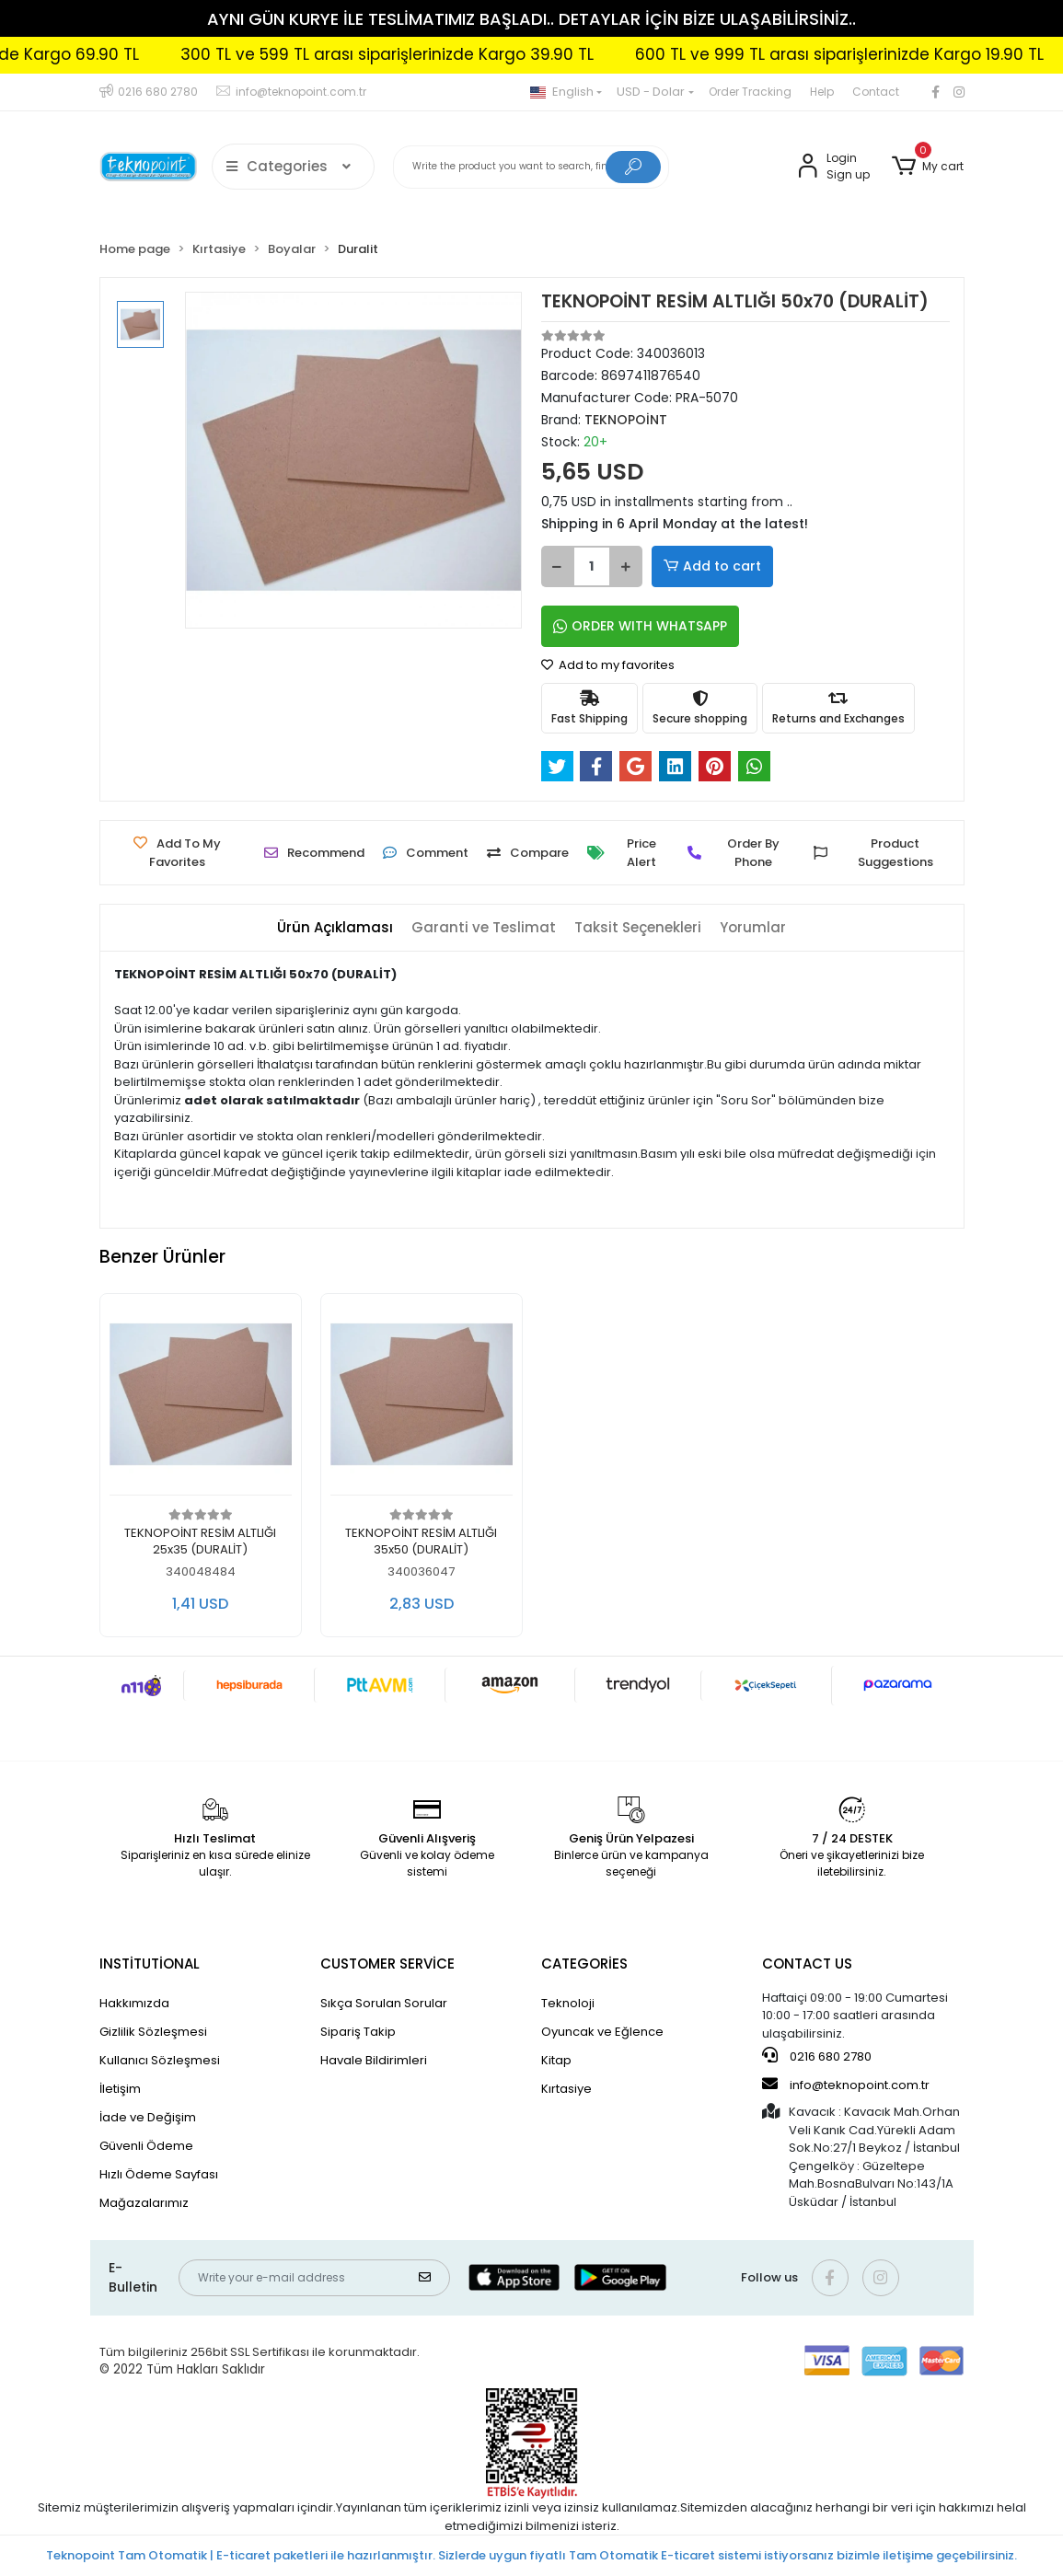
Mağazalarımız (144, 2203)
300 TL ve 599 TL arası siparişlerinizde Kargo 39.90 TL (439, 54)
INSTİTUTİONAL (149, 1963)
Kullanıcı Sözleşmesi (159, 2060)
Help (822, 91)
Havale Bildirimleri (373, 2060)
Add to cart (712, 566)
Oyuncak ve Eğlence (602, 2031)
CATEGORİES (584, 1963)
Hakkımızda (134, 2003)
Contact (875, 91)
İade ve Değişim (147, 2117)
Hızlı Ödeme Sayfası (158, 2174)
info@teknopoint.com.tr (846, 2084)
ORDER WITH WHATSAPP (640, 626)
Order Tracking (750, 91)
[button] (928, 166)
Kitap (556, 2060)
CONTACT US (807, 1963)
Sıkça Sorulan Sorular (383, 2003)
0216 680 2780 (817, 2056)
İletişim (120, 2088)
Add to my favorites (608, 665)
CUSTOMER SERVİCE (387, 1963)
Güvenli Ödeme (146, 2145)
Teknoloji (568, 2003)
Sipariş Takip (358, 2031)
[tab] (335, 928)
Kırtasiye (566, 2088)
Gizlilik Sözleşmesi (153, 2031)
